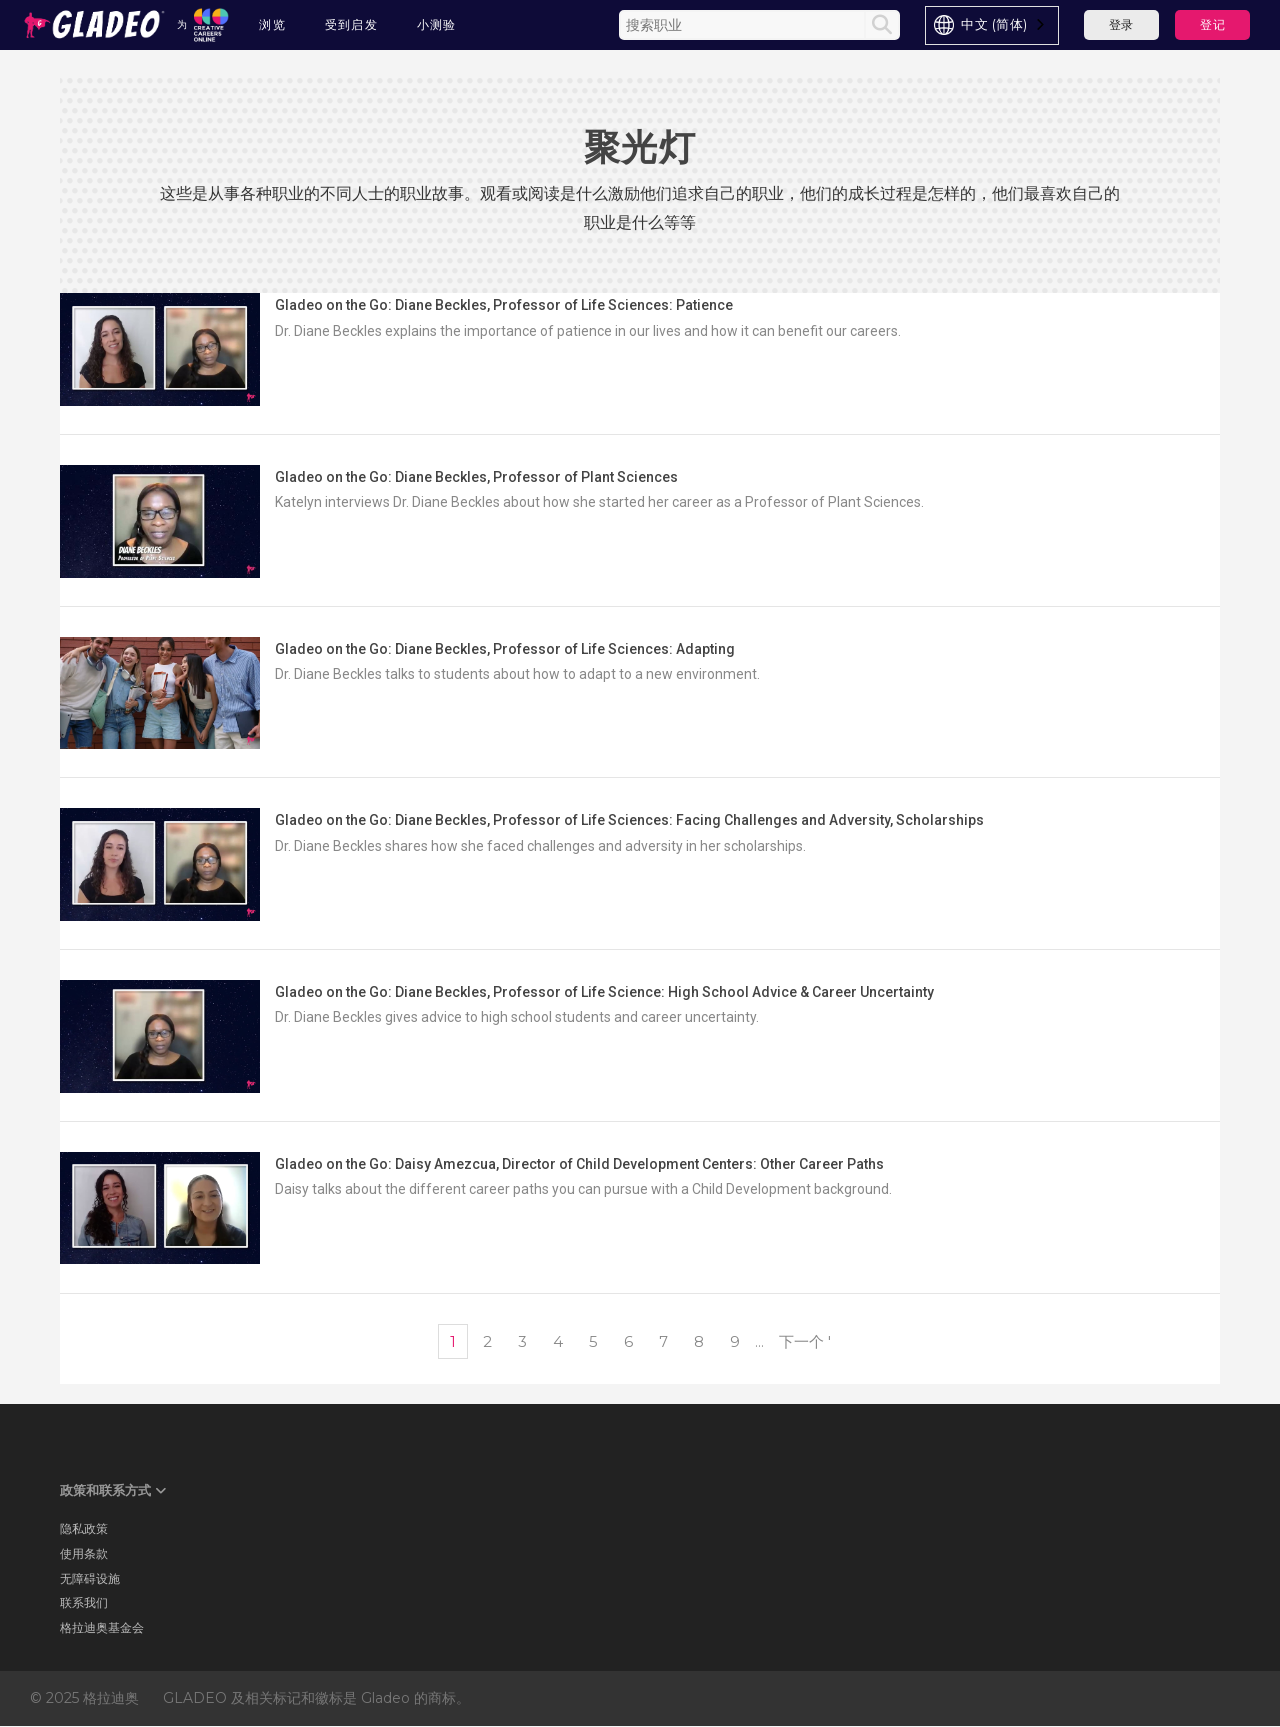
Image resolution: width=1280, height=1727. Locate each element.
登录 (1121, 24)
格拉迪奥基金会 (102, 1627)
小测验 (437, 24)
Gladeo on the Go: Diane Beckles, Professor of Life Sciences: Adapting (505, 649)
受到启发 (352, 24)
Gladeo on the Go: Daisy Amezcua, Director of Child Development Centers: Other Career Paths (579, 1164)
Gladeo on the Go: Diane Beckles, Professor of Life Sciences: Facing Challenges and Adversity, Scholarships (629, 820)
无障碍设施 (90, 1578)
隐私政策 (84, 1528)
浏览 (272, 24)
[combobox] (992, 25)
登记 (1212, 24)
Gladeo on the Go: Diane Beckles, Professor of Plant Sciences (476, 477)
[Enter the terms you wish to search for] (744, 25)
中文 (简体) (994, 24)
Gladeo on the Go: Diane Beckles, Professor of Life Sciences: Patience (504, 305)
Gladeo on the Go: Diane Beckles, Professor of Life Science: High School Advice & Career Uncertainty (604, 992)
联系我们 (84, 1602)
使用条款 (84, 1553)
